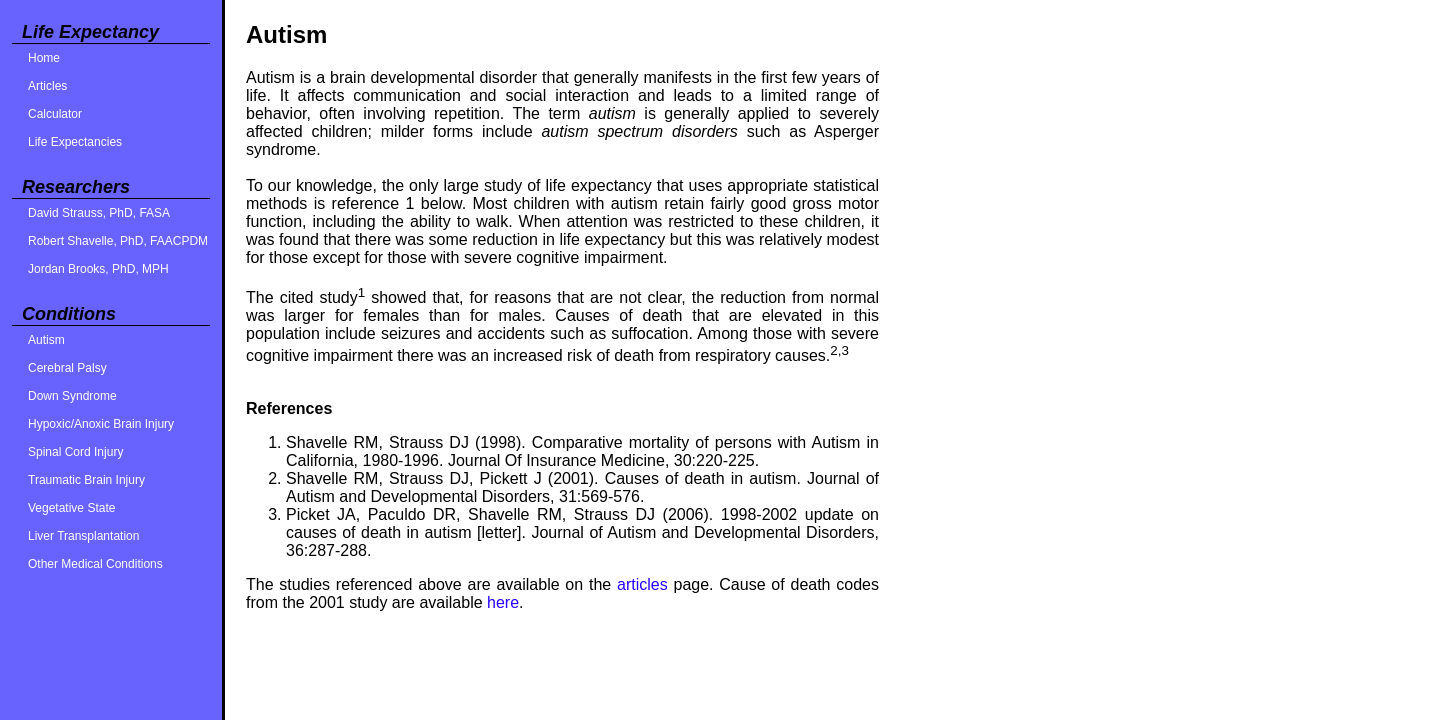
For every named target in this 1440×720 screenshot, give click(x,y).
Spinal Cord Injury (75, 452)
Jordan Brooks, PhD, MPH (98, 269)
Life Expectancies (75, 142)
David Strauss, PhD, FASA (99, 213)
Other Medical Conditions (95, 564)
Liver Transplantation (83, 536)
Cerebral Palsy (67, 368)
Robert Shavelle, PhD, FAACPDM (118, 241)
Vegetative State (71, 508)
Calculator (55, 114)
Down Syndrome (72, 396)
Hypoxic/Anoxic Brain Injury (101, 424)
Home (44, 58)
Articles (47, 86)
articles (642, 584)
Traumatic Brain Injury (86, 480)
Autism (46, 340)
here (503, 602)
